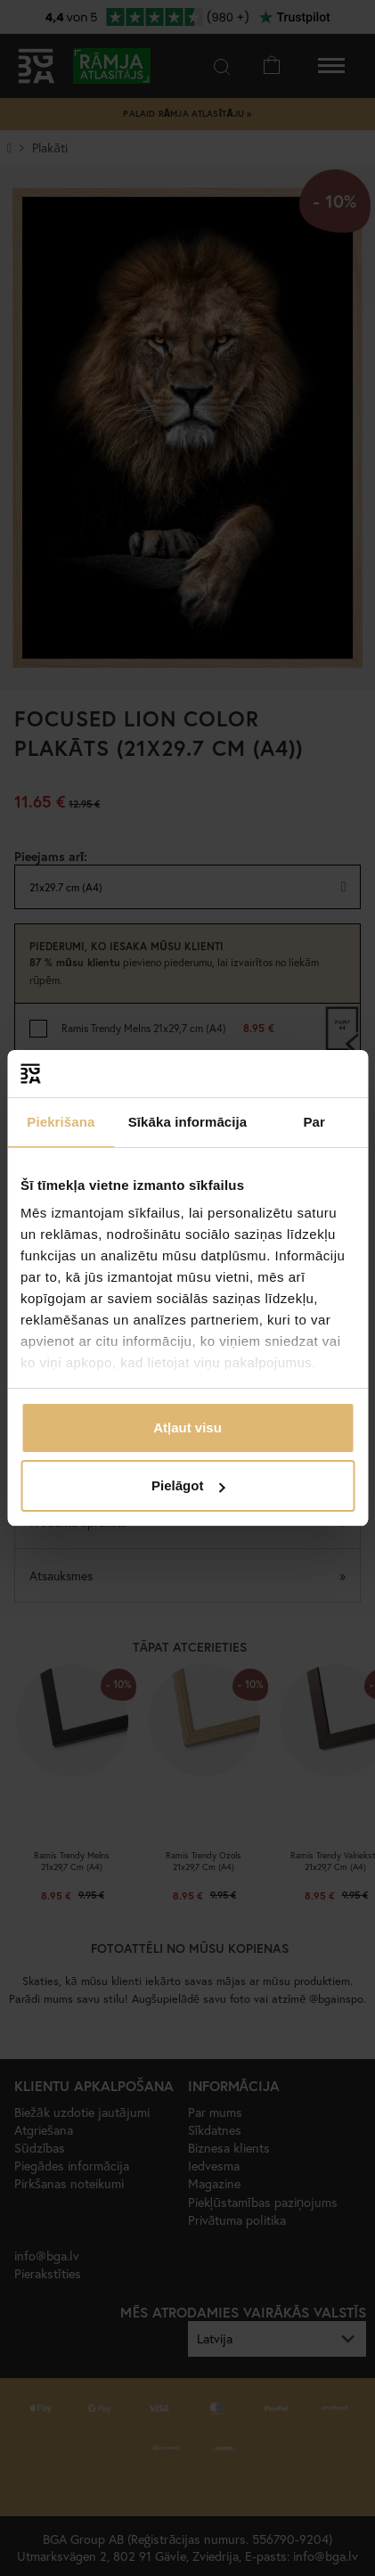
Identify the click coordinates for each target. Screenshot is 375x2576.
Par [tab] (314, 1121)
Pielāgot (187, 1485)
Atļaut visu (187, 1427)
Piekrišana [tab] (60, 1121)
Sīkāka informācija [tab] (188, 1121)
